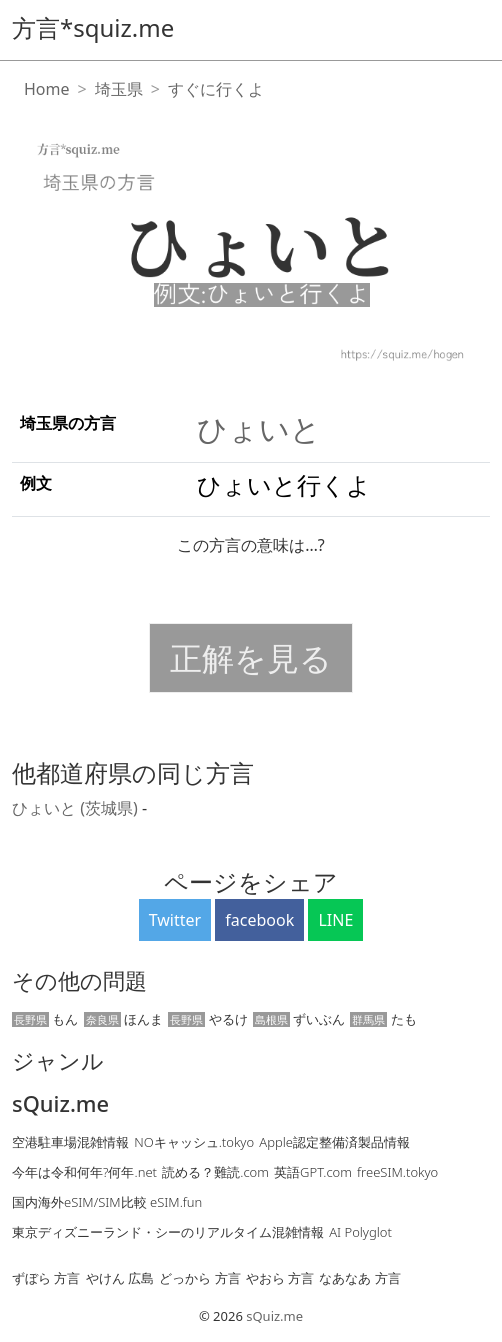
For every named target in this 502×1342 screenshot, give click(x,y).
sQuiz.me (60, 1104)
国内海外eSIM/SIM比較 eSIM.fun (107, 1202)
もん (45, 1019)
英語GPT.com (313, 1172)
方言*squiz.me (93, 27)
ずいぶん (299, 1019)
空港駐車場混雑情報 (70, 1142)
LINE (335, 920)
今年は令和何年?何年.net (84, 1172)
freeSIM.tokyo (397, 1172)
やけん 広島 (120, 1278)
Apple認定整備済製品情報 (334, 1142)
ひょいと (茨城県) (77, 808)
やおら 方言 (280, 1278)
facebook (259, 920)
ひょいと (259, 428)
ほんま (123, 1019)
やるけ (207, 1019)
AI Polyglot (360, 1232)
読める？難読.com (215, 1172)
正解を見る (251, 657)
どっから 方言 (199, 1278)
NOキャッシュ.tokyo (194, 1142)
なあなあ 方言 (359, 1278)
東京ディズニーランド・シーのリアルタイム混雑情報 (168, 1232)
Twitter (175, 920)
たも (383, 1019)
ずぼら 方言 (46, 1278)
